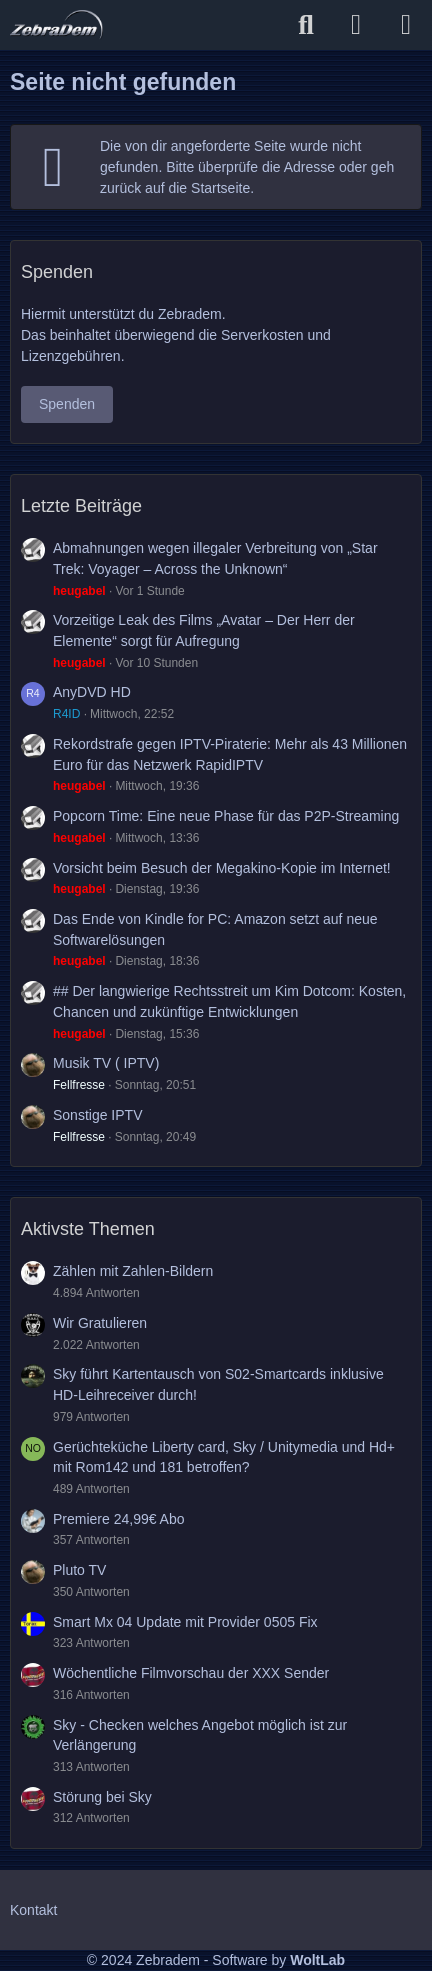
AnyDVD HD (92, 692)
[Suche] (306, 25)
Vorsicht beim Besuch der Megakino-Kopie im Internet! (222, 868)
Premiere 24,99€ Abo (119, 1519)
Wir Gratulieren (100, 1323)
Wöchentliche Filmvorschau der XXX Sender (191, 1673)
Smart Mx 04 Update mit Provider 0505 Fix (185, 1622)
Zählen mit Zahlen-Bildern (133, 1271)
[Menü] (406, 25)
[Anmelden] (356, 25)
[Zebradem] (56, 25)
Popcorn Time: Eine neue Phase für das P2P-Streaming (226, 816)
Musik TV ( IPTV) (106, 1063)
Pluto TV (79, 1570)
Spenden (67, 404)
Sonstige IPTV (98, 1115)
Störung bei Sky (102, 1797)
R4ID (66, 714)
